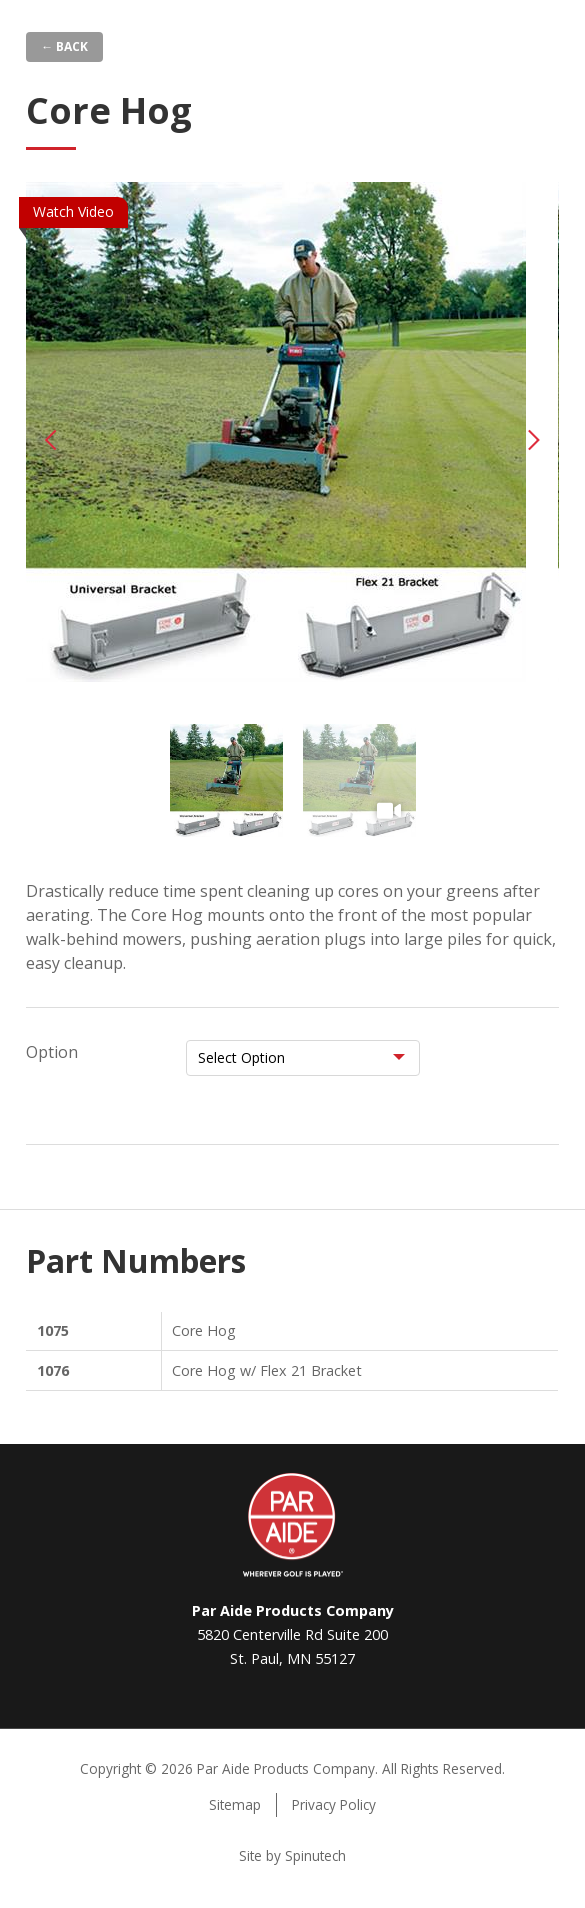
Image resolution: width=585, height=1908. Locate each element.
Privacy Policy (334, 1804)
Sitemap (235, 1804)
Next (534, 440)
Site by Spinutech (292, 1855)
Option (52, 1052)
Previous (51, 440)
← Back (64, 46)
